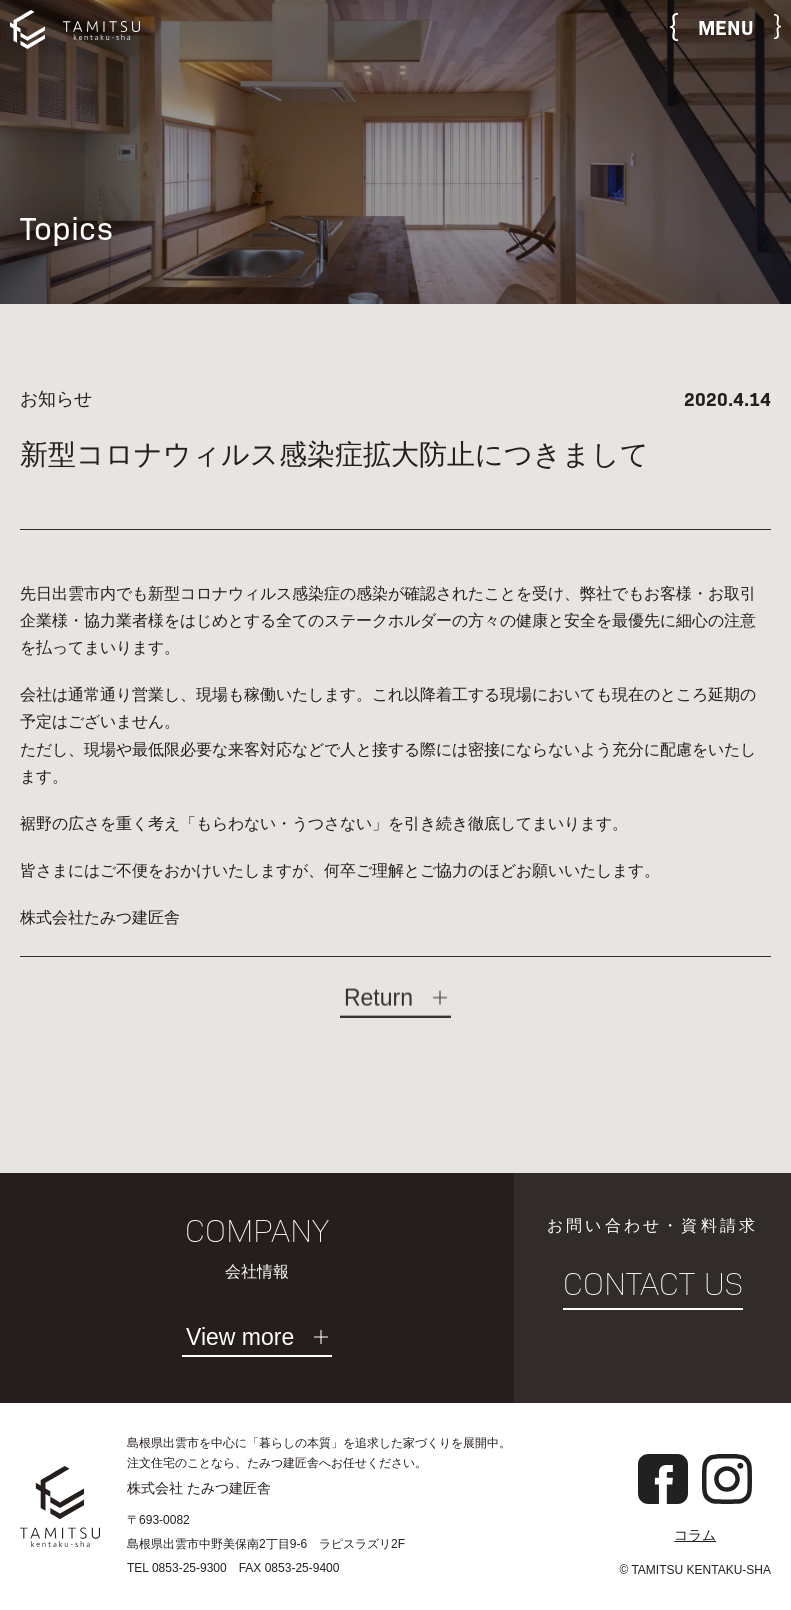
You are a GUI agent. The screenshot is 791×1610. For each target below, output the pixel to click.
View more (240, 1338)
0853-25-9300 (189, 1568)
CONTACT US (653, 1284)
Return (378, 1009)
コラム (695, 1535)
